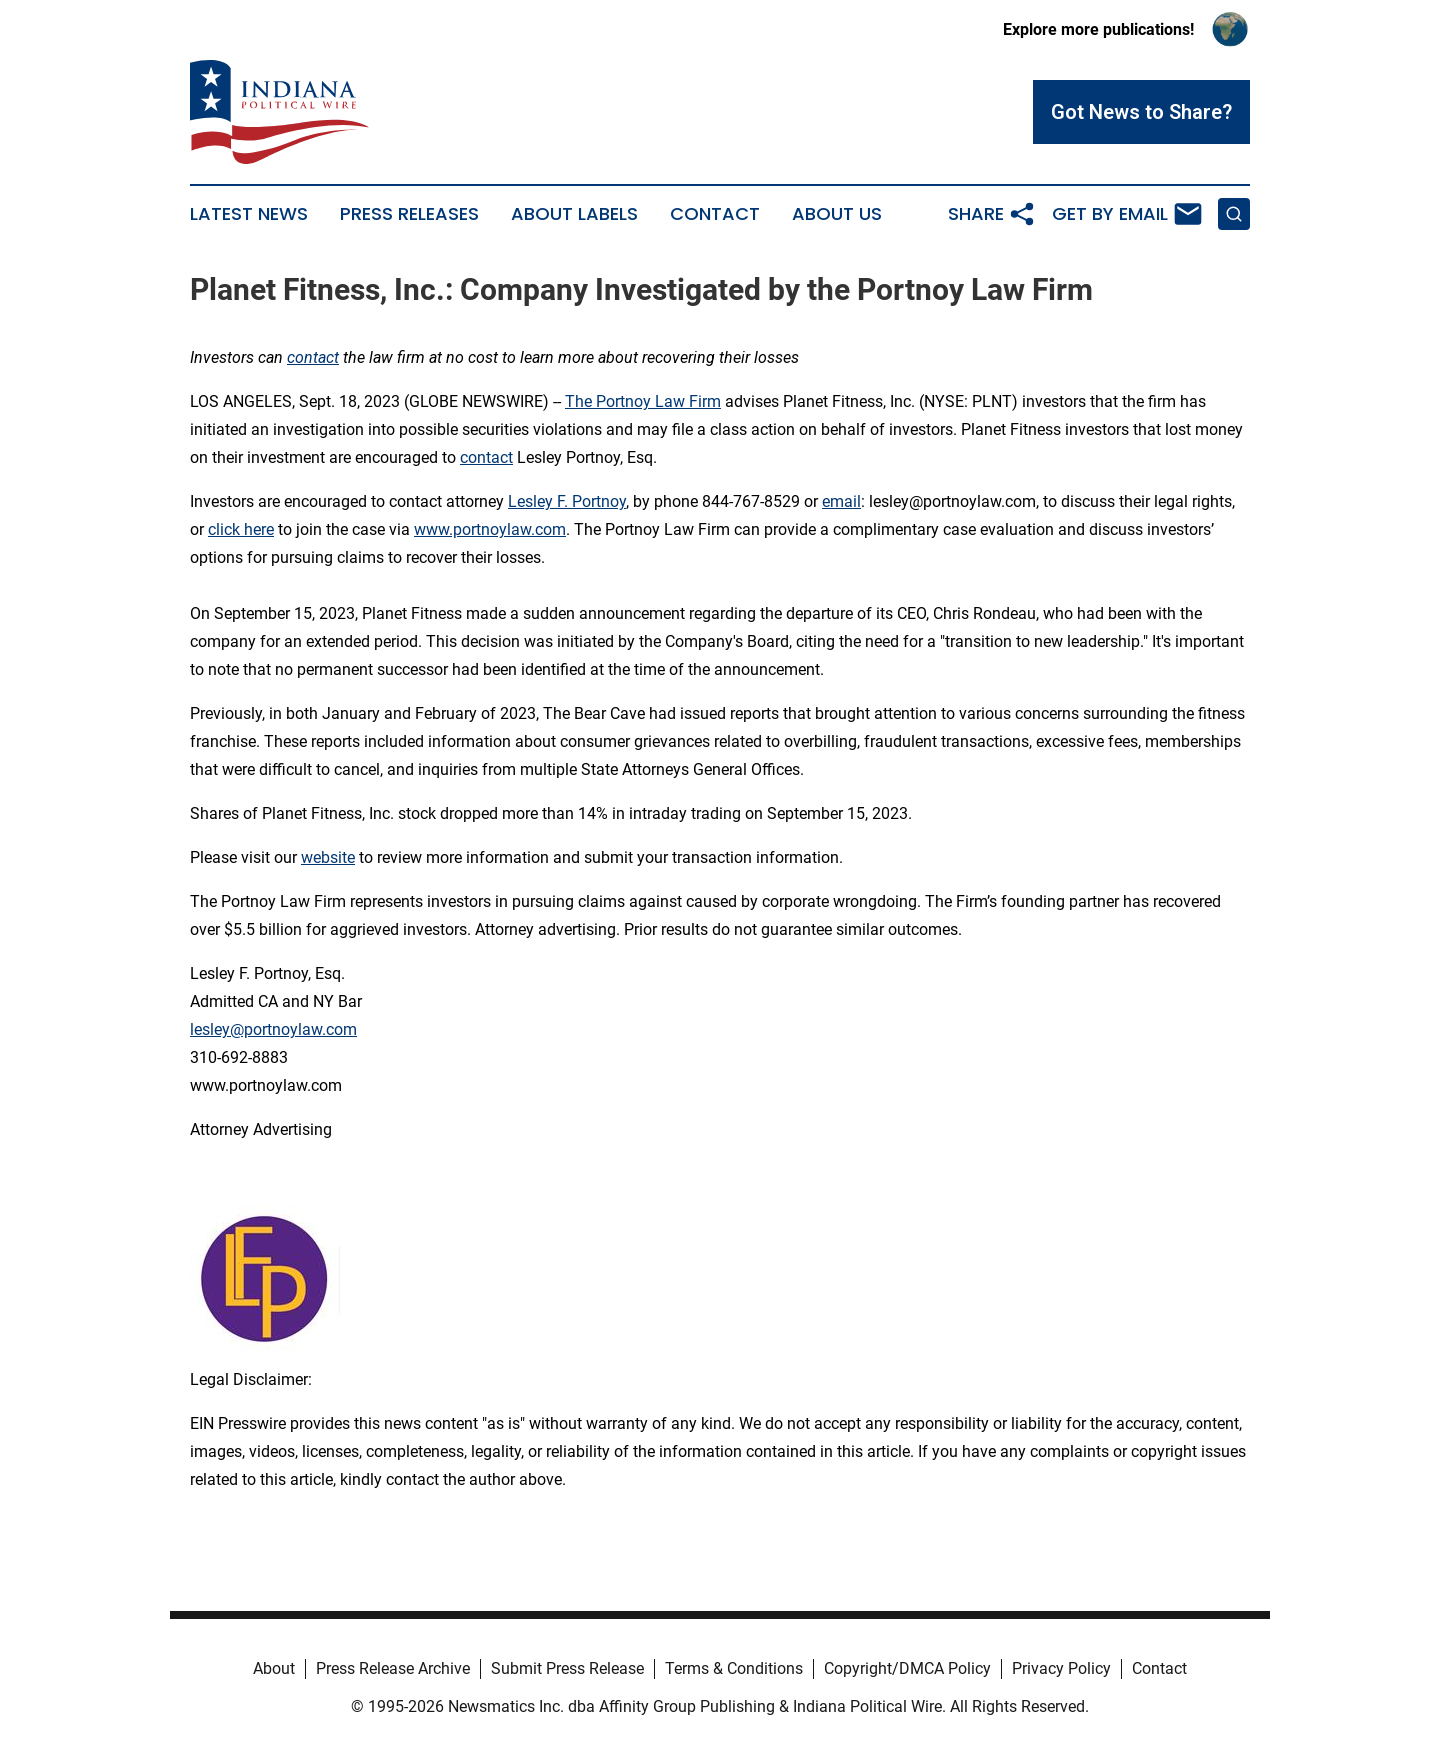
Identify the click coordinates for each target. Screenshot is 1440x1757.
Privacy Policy (1061, 1668)
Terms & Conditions (734, 1668)
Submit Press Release (567, 1668)
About (274, 1668)
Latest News (249, 214)
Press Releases (409, 214)
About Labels (574, 214)
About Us (837, 214)
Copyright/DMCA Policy (907, 1668)
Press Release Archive (393, 1668)
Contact (715, 214)
